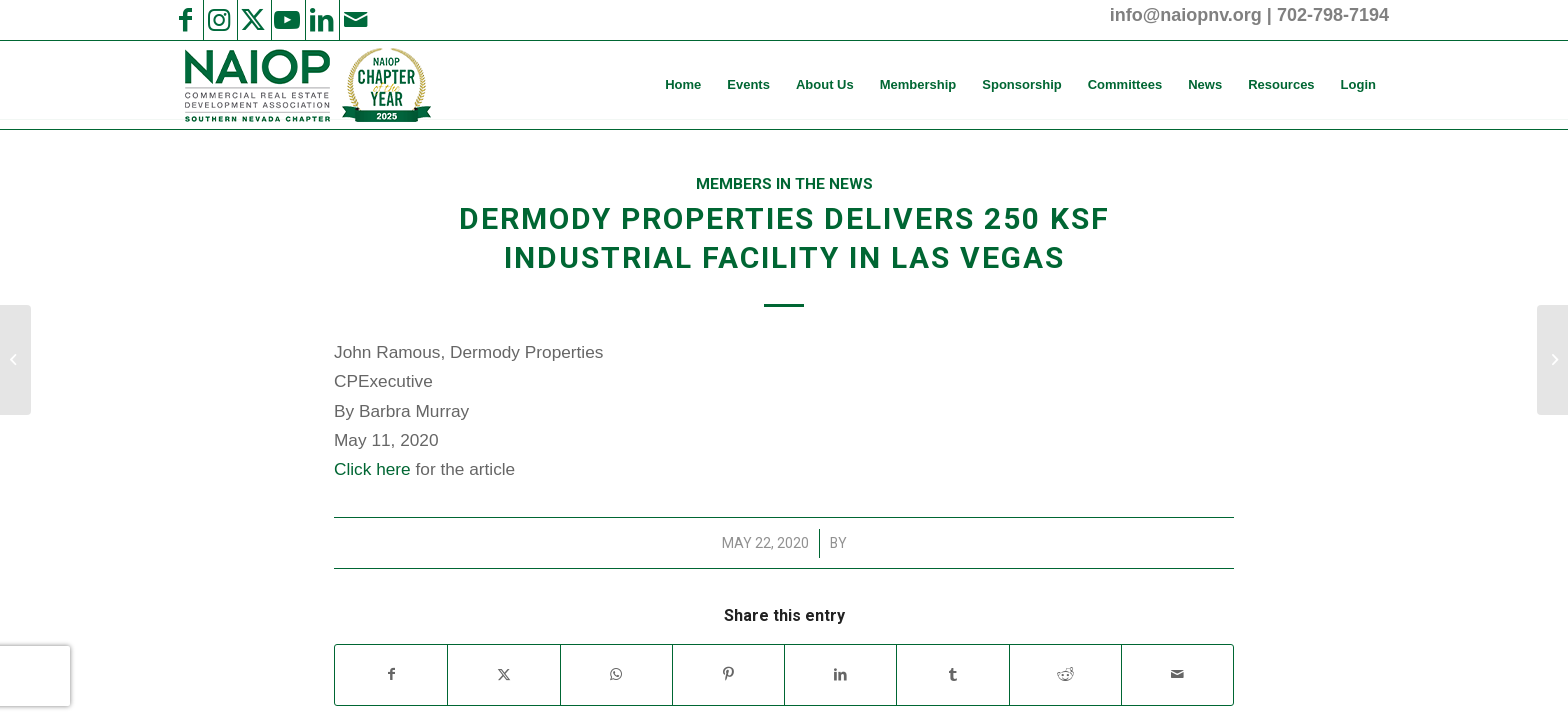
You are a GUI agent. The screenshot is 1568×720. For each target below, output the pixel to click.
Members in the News (784, 184)
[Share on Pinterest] (728, 674)
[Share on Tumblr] (952, 674)
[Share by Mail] (1177, 674)
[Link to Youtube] (287, 20)
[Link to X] (253, 20)
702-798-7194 (1333, 15)
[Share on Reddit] (1065, 674)
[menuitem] (683, 85)
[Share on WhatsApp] (616, 674)
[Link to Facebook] (185, 20)
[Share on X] (503, 674)
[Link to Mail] (355, 20)
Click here (372, 469)
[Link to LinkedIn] (321, 20)
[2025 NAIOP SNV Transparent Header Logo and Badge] (305, 85)
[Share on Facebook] (391, 674)
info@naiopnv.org (1186, 15)
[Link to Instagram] (219, 20)
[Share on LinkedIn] (840, 674)
